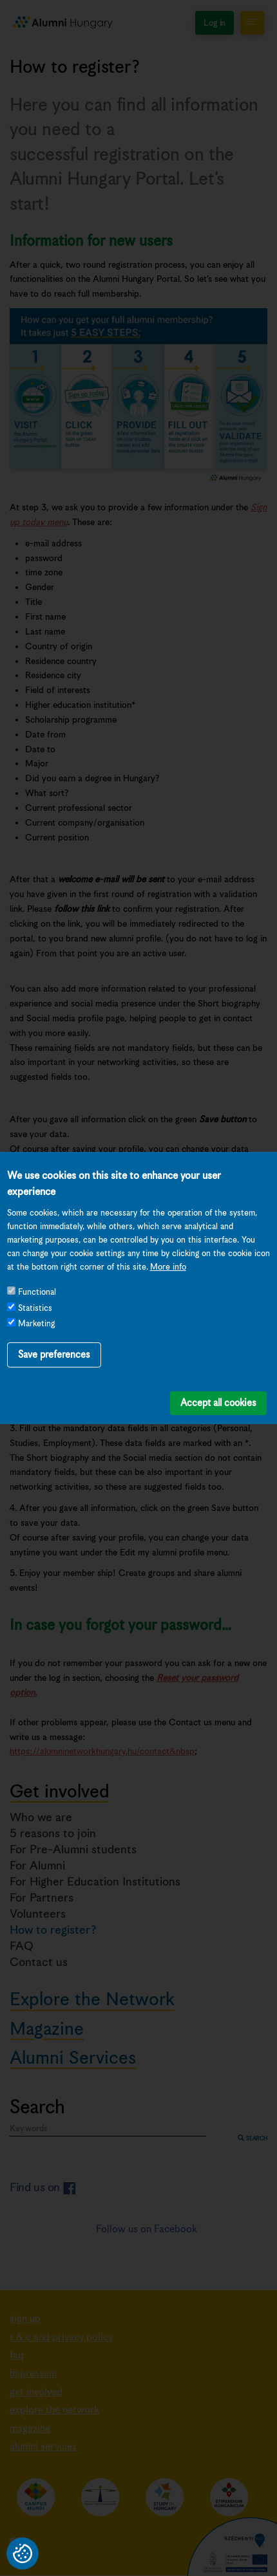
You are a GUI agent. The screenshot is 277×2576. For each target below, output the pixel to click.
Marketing (36, 1299)
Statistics (35, 1283)
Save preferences (54, 1329)
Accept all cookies (218, 1377)
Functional (37, 1267)
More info (168, 1241)
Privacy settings (22, 2553)
